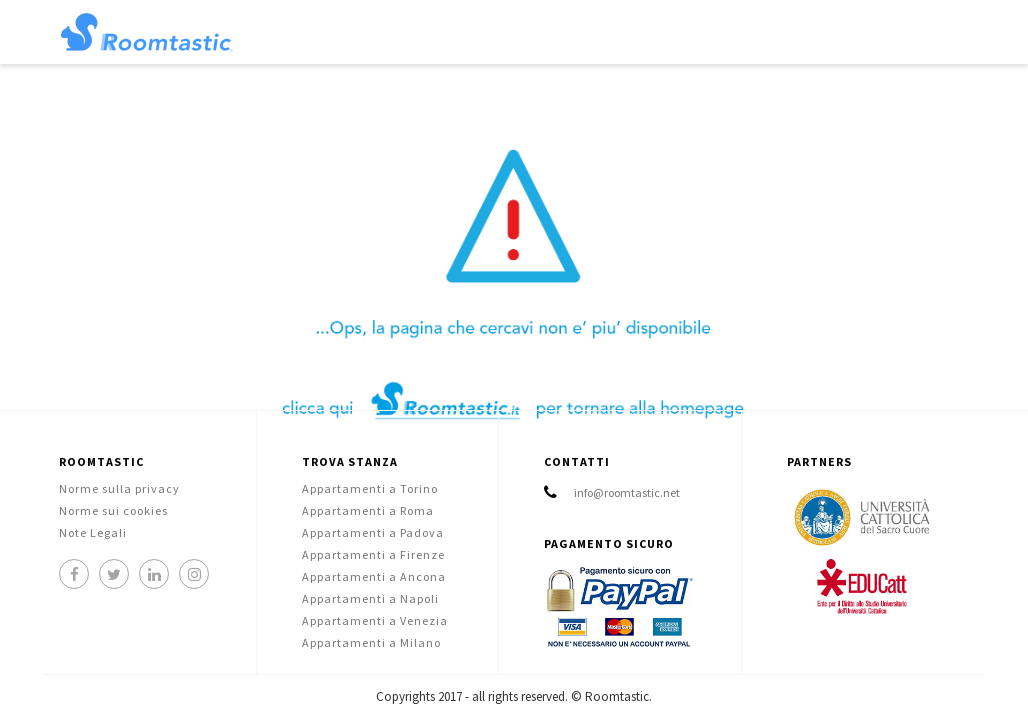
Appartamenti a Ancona (374, 576)
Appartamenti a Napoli (370, 598)
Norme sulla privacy (119, 488)
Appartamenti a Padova (373, 532)
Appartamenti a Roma (368, 510)
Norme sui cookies (113, 510)
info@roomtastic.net (627, 492)
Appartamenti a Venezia (375, 620)
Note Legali (93, 532)
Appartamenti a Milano (371, 642)
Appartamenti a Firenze (373, 554)
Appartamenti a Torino (370, 488)
